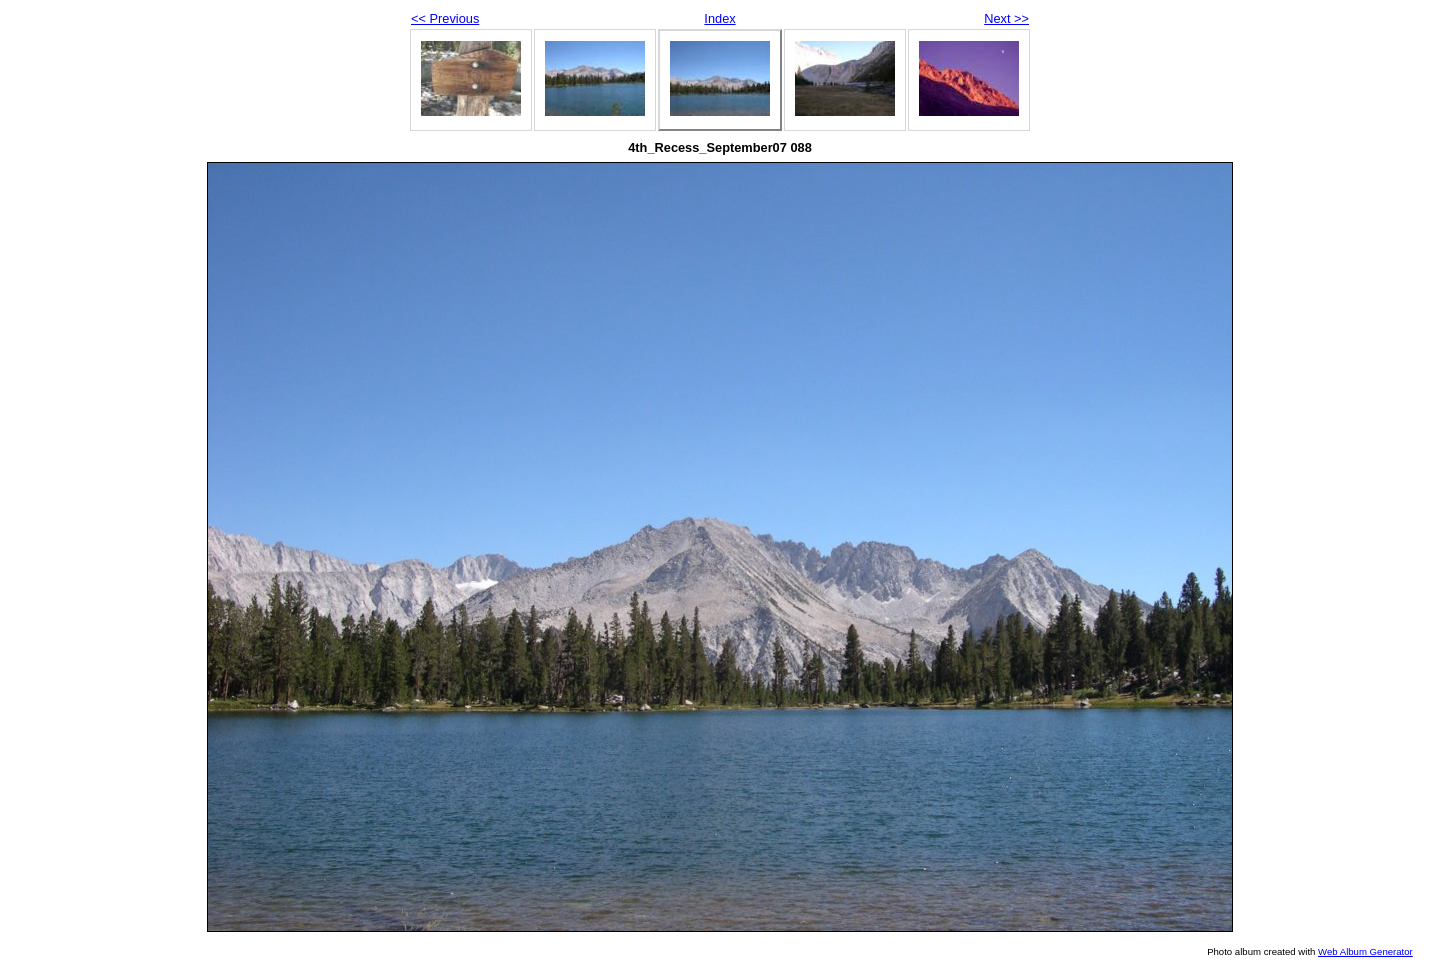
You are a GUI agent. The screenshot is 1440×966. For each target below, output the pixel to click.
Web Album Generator (1365, 951)
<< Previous (445, 18)
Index (719, 18)
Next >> (1006, 18)
